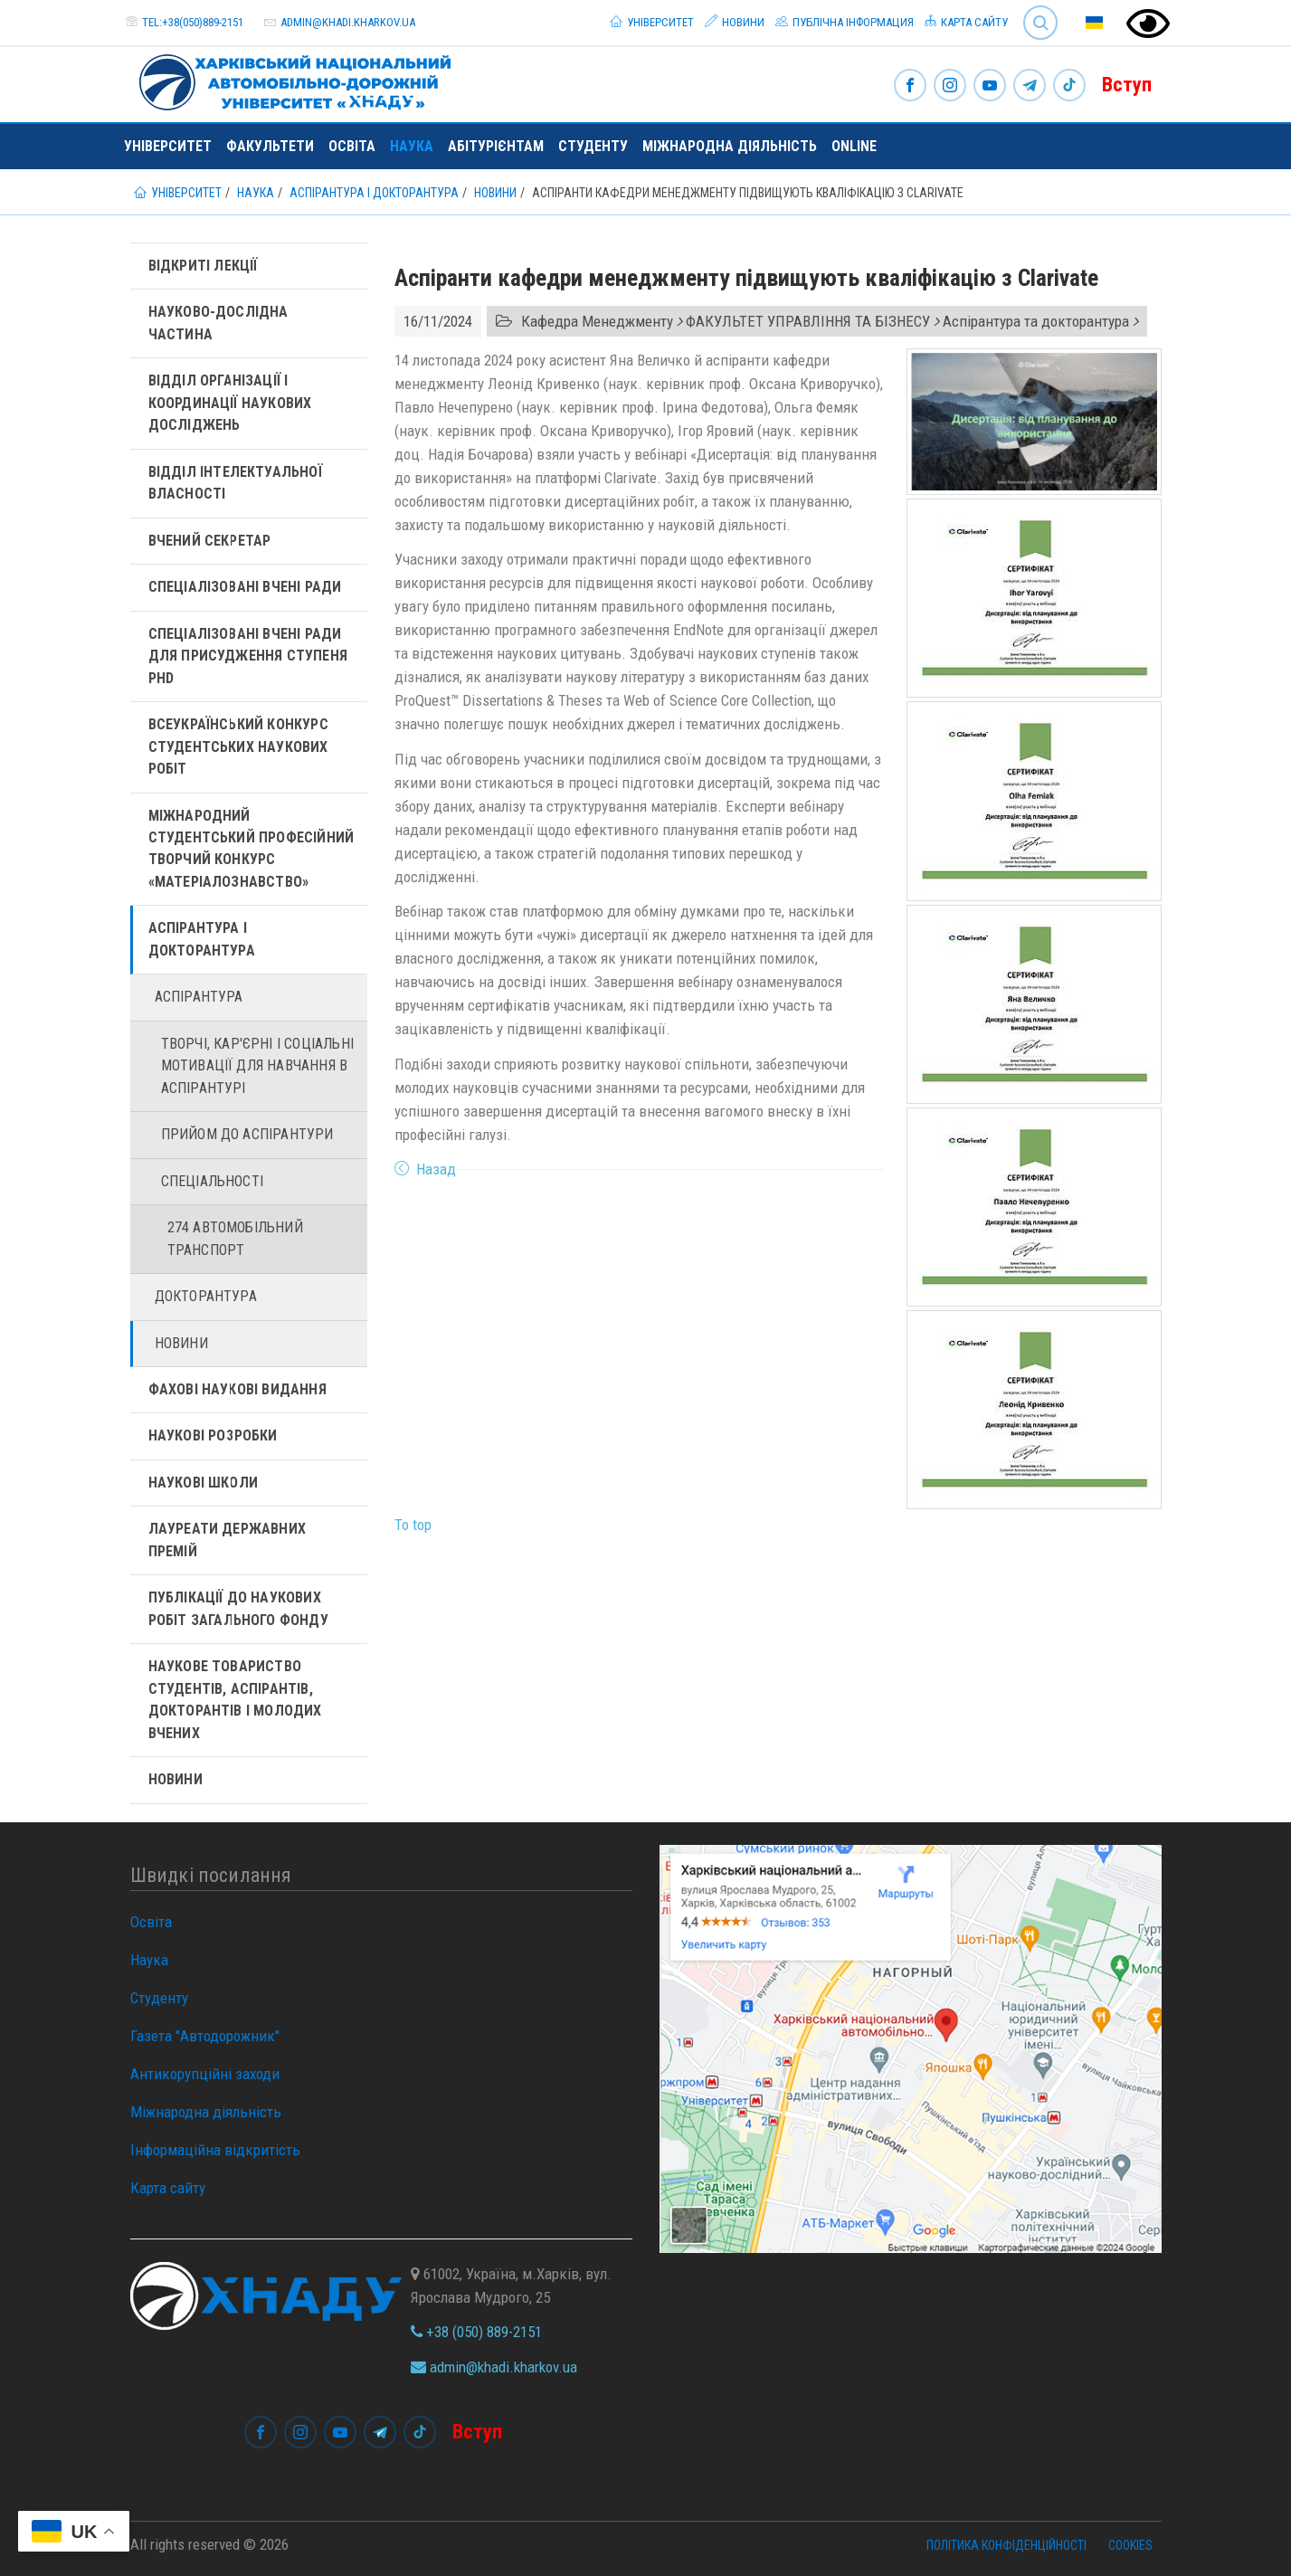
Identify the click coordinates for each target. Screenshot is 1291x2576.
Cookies (1130, 2545)
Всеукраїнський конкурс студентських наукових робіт (238, 746)
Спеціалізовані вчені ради (245, 586)
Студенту (593, 146)
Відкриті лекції (203, 265)
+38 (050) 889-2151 (476, 2332)
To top (413, 1525)
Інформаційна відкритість (215, 2150)
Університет (652, 21)
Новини (734, 21)
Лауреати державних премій (227, 1539)
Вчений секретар (209, 540)
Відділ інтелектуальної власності (235, 482)
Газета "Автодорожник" (205, 2036)
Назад (436, 1169)
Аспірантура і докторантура (201, 938)
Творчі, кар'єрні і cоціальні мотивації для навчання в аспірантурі (258, 1066)
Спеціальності (212, 1181)
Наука (411, 146)
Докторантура (206, 1296)
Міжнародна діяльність (729, 146)
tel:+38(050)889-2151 (192, 22)
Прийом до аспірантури (247, 1134)
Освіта (351, 146)
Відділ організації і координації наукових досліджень (230, 402)
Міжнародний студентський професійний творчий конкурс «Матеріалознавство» (251, 848)
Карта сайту (966, 21)
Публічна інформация (844, 21)
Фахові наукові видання (237, 1389)
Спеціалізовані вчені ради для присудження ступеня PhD (248, 656)
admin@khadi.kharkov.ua (347, 22)
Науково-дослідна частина (218, 322)
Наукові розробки (213, 1435)
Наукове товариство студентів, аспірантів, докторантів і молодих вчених (235, 1699)
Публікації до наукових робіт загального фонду (238, 1608)
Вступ (1127, 84)
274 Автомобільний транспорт (235, 1238)
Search (1040, 22)
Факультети (270, 146)
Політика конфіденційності (1006, 2545)
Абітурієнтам (496, 146)
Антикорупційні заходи (205, 2074)
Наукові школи (203, 1482)
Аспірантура (199, 996)
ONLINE (854, 146)
